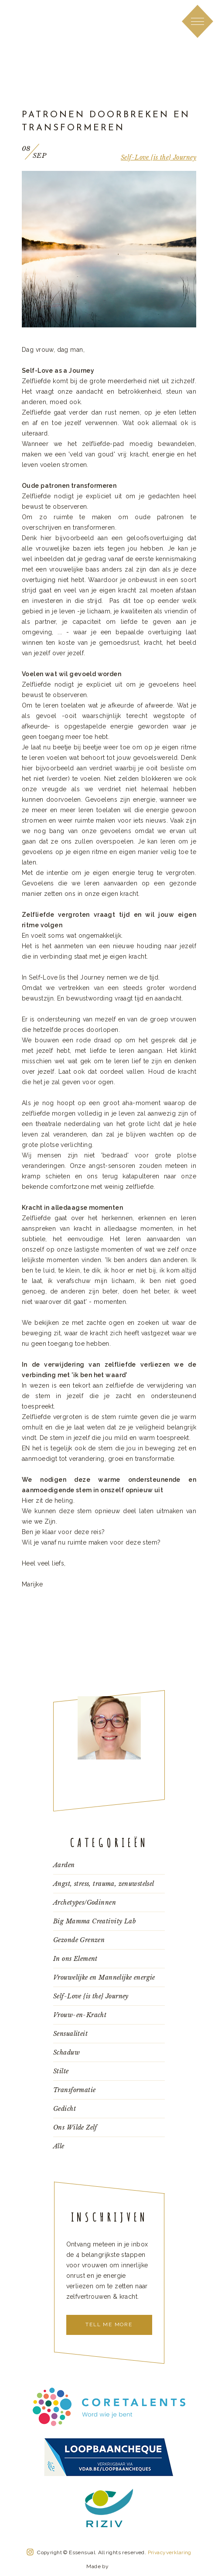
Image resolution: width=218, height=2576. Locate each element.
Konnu (121, 2565)
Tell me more (109, 2324)
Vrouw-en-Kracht (79, 2015)
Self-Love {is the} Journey (158, 157)
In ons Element (75, 1959)
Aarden (64, 1865)
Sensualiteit (70, 2034)
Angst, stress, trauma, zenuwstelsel (103, 1884)
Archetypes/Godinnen (84, 1902)
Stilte (61, 2071)
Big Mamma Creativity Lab (94, 1921)
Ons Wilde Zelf (75, 2127)
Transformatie (74, 2090)
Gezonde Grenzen (79, 1940)
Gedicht (64, 2109)
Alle (59, 2146)
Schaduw (66, 2052)
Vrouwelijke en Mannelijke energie (104, 1977)
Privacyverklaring (169, 2552)
